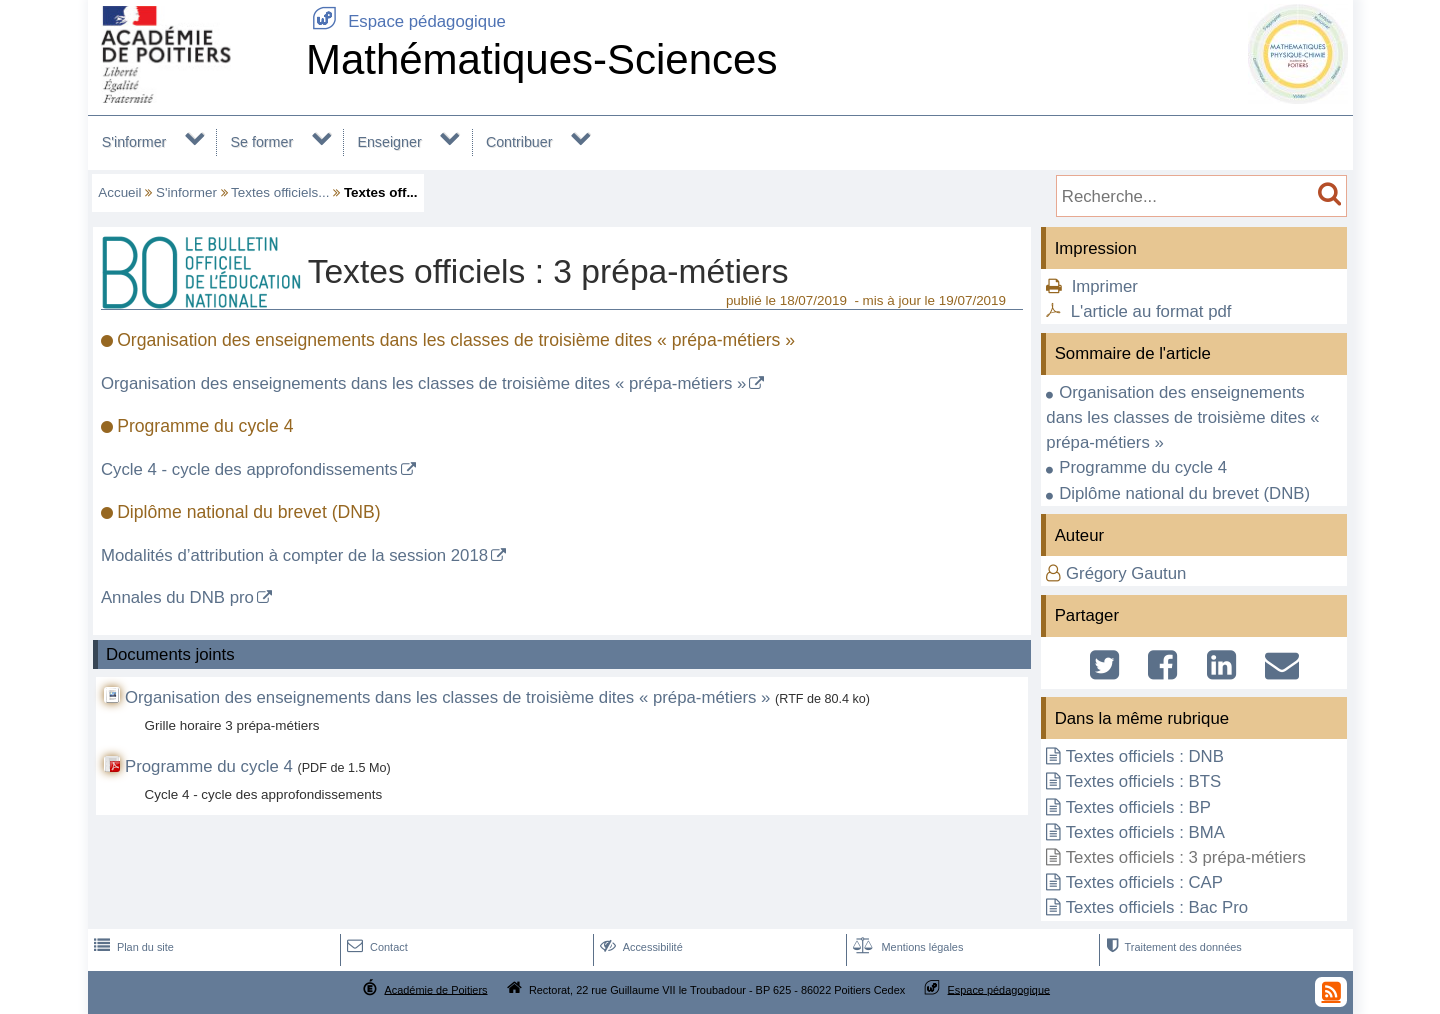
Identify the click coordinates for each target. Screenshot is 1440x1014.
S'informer (134, 142)
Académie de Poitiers (435, 989)
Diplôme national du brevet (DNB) (1184, 493)
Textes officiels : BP (1138, 807)
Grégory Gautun (1126, 573)
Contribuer (519, 142)
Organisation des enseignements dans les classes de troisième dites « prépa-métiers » (423, 383)
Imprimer (1105, 286)
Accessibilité (639, 947)
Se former (262, 142)
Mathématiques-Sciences (542, 59)
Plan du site (132, 947)
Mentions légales (906, 947)
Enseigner (389, 142)
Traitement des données (1171, 947)
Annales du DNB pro (177, 597)
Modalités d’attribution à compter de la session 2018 (294, 555)
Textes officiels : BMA (1145, 832)
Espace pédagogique (406, 21)
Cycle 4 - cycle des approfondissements (249, 469)
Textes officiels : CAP (1144, 882)
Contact (375, 947)
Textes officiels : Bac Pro (1157, 907)
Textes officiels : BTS (1143, 781)
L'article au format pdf (1151, 311)
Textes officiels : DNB (1145, 756)
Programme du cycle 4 (209, 766)
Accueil (119, 192)
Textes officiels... (280, 192)
